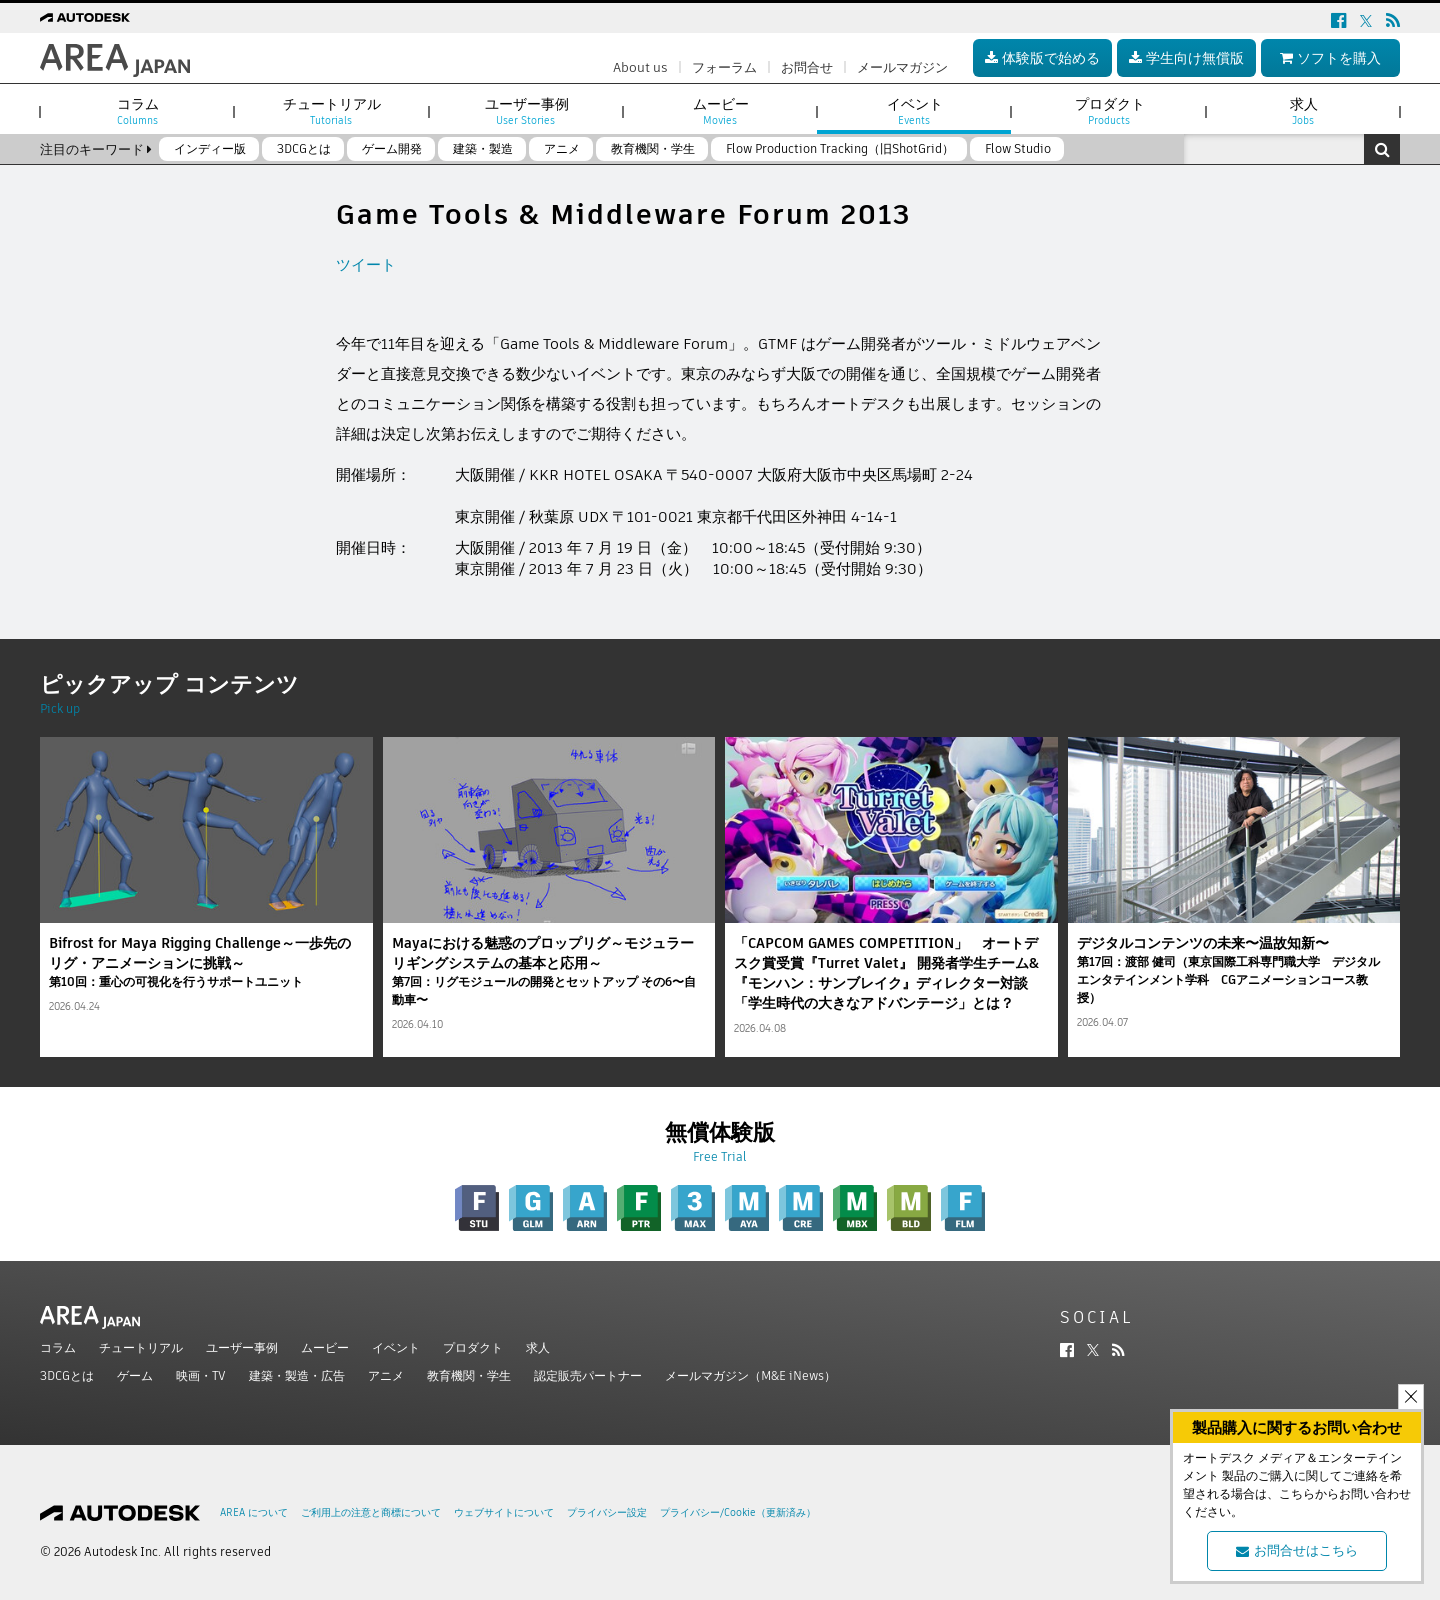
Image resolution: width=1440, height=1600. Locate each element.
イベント (396, 1347)
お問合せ (807, 67)
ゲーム (135, 1375)
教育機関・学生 (469, 1375)
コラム (58, 1347)
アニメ (386, 1375)
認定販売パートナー (588, 1375)
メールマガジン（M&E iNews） (750, 1375)
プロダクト (473, 1347)
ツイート (366, 264)
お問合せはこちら (1297, 1550)
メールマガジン (902, 67)
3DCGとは (67, 1375)
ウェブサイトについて (504, 1512)
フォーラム (724, 67)
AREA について (254, 1512)
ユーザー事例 (242, 1347)
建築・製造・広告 (297, 1375)
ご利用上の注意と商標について (371, 1512)
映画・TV (201, 1375)
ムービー (325, 1347)
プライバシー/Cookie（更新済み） (738, 1512)
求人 (538, 1347)
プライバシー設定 (607, 1512)
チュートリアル (141, 1347)
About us (640, 67)
